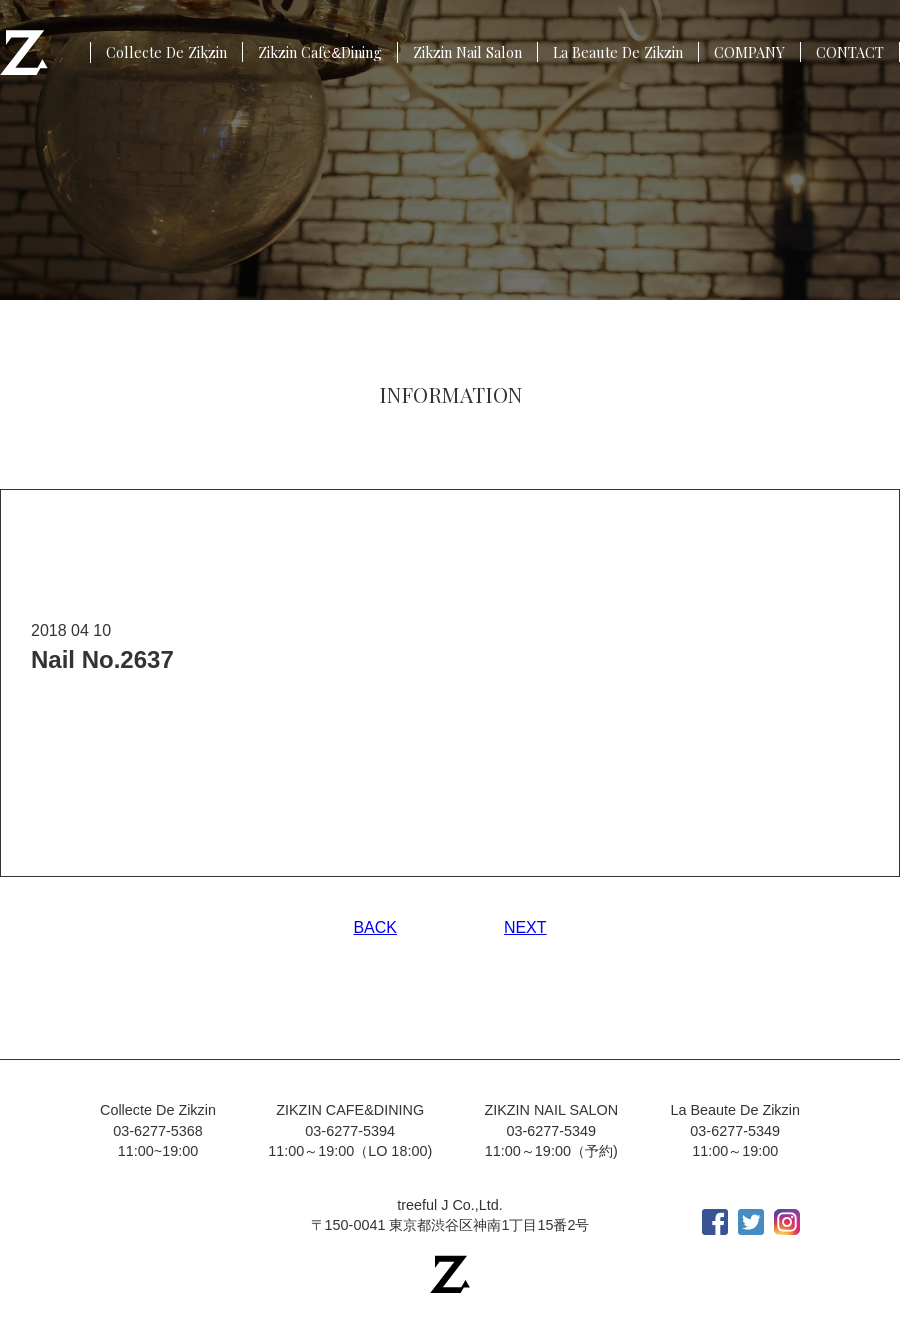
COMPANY (749, 52)
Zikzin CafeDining (320, 52)
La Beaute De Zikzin (618, 52)
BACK (375, 927)
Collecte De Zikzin (166, 52)
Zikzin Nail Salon (467, 52)
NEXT (525, 927)
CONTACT (850, 52)
